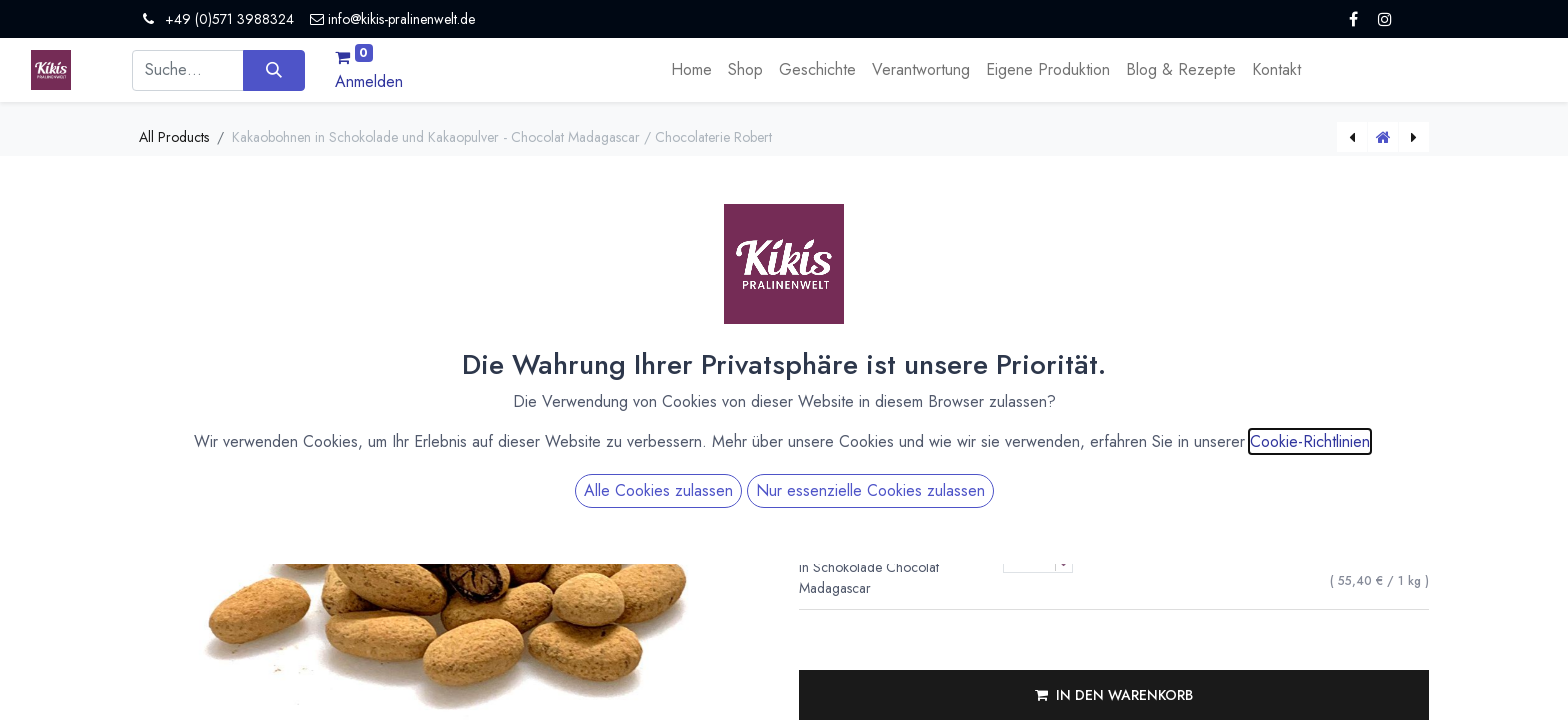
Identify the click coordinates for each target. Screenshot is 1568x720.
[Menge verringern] (1063, 484)
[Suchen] (273, 70)
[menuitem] (691, 70)
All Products (174, 137)
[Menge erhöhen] (1063, 467)
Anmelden (369, 81)
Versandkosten (989, 311)
